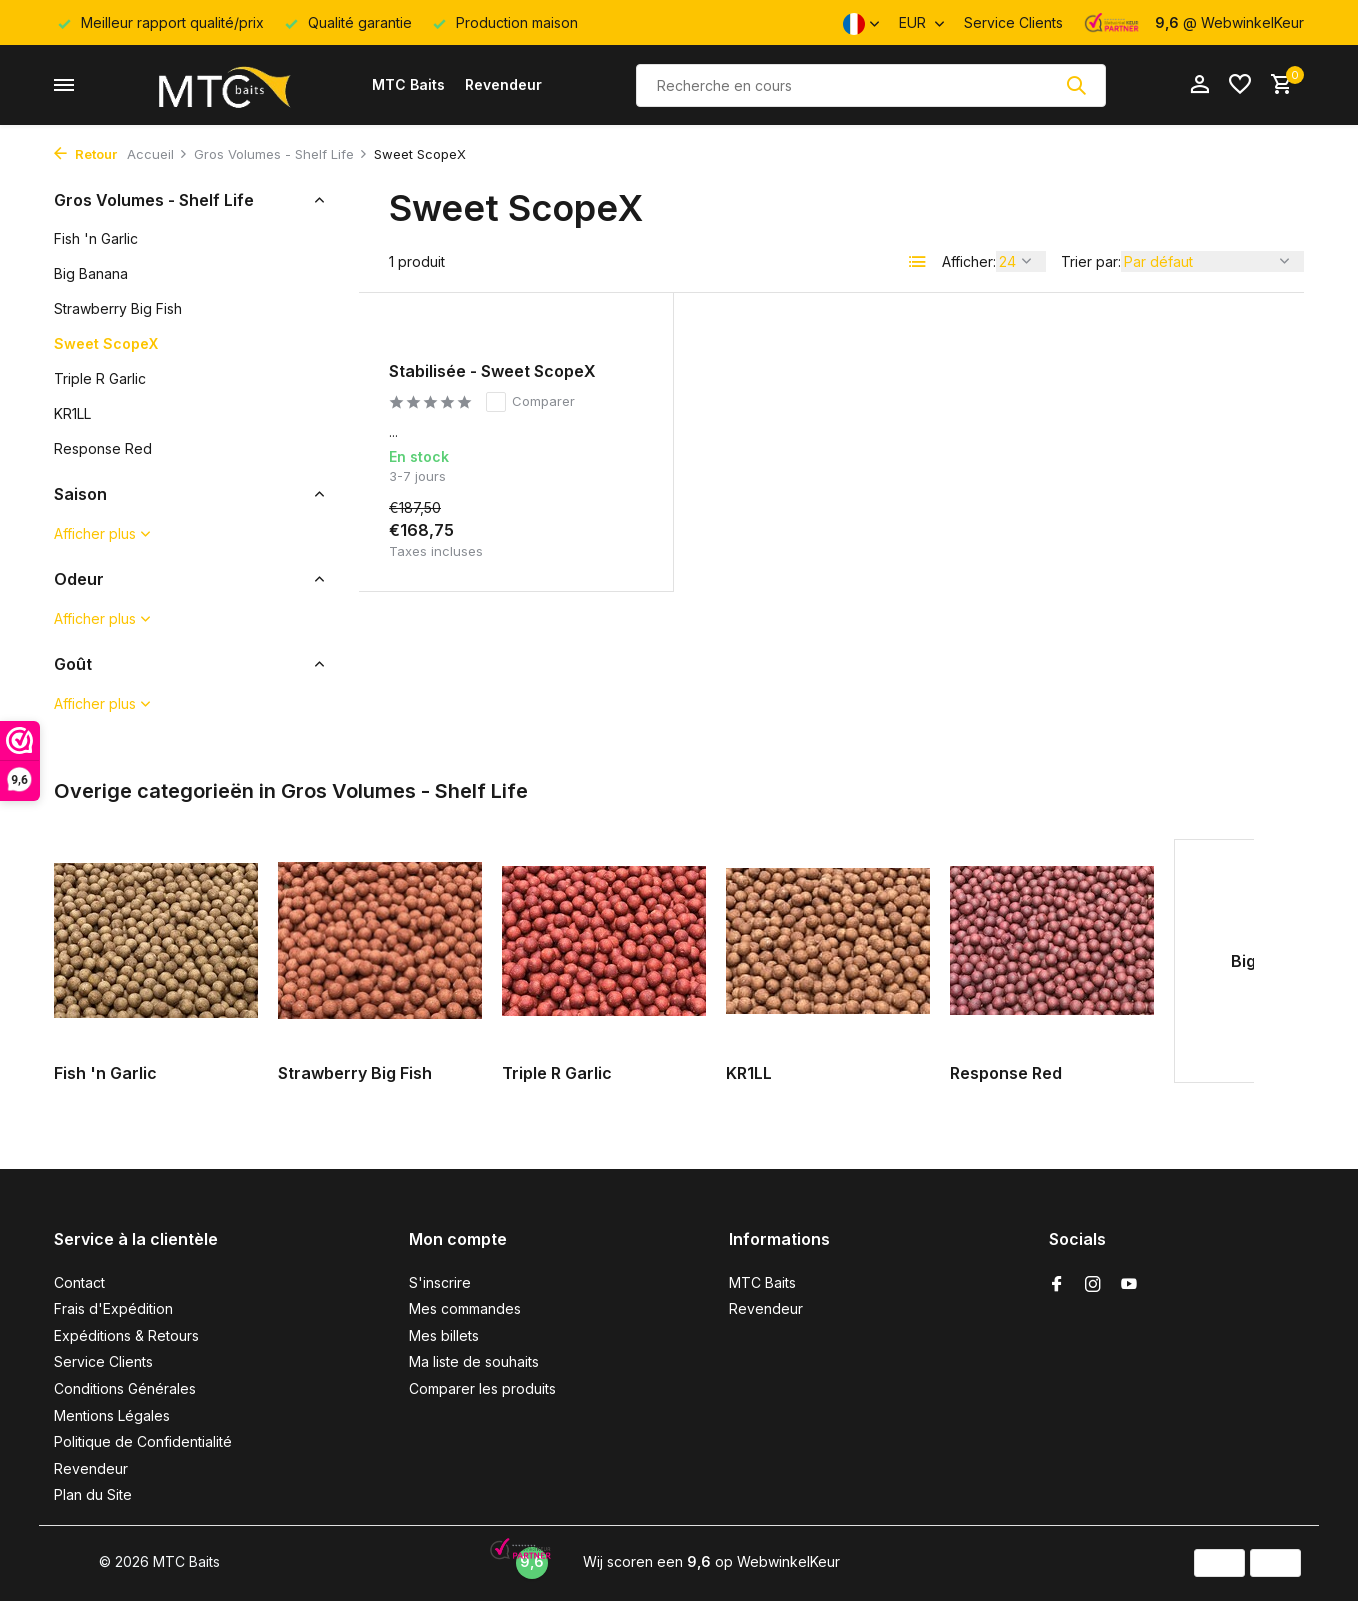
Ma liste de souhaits (474, 1361)
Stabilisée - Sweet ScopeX (492, 371)
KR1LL (72, 413)
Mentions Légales (112, 1415)
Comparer (530, 402)
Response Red (103, 448)
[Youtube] (1129, 1285)
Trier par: (1091, 261)
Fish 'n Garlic (96, 238)
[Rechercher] (871, 85)
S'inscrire (440, 1282)
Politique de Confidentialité (143, 1441)
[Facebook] (1057, 1285)
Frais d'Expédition (113, 1308)
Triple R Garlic (100, 378)
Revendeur (503, 84)
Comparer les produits (482, 1388)
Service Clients (1013, 22)
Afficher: (969, 261)
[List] (918, 262)
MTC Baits (408, 84)
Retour (85, 154)
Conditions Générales (125, 1388)
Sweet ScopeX (106, 343)
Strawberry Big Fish (118, 308)
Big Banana (91, 273)
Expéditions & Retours (126, 1335)
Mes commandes (465, 1308)
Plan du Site (93, 1494)
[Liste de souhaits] (1240, 85)
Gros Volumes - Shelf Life (281, 154)
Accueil (157, 154)
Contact (79, 1282)
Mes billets (444, 1335)
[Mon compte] (1199, 85)
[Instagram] (1093, 1285)
